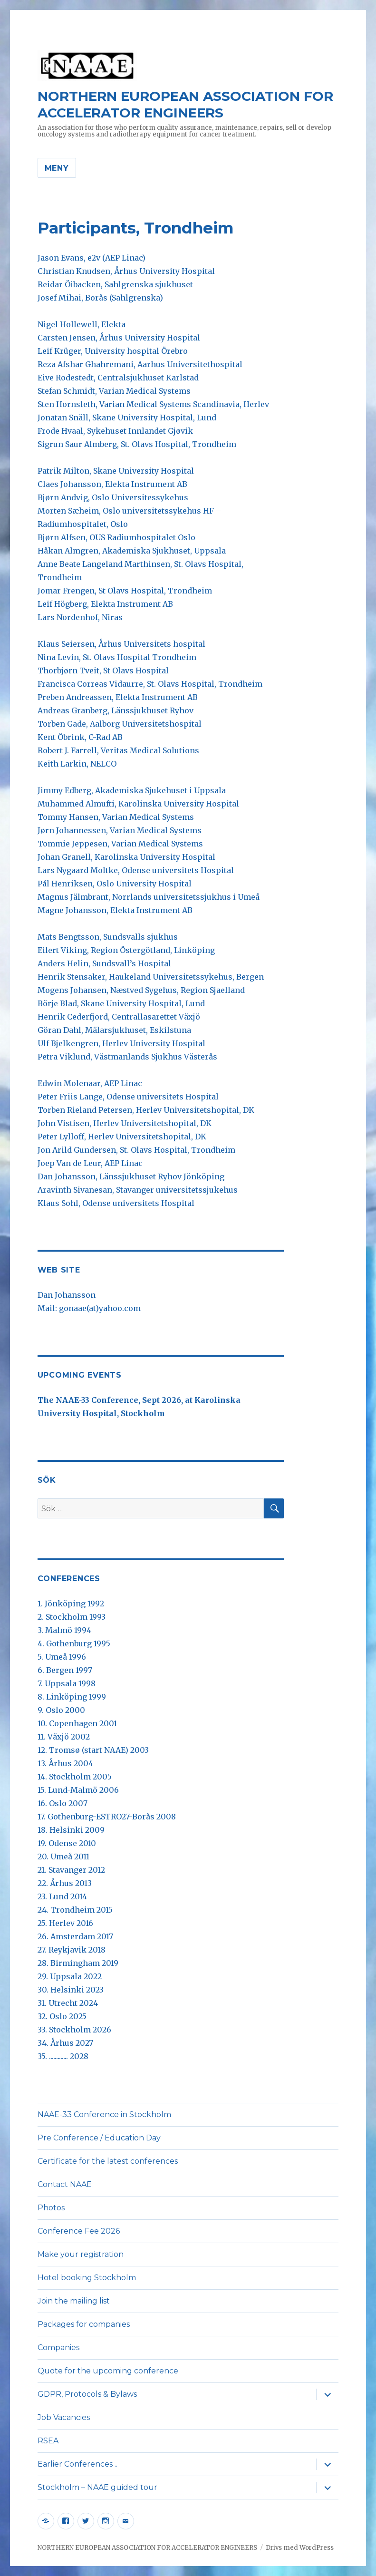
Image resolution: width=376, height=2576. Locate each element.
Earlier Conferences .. (77, 2464)
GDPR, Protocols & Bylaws (87, 2394)
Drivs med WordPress (300, 2548)
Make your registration (81, 2254)
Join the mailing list (74, 2300)
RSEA (48, 2440)
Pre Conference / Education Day (99, 2137)
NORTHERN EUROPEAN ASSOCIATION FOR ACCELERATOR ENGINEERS (185, 104)
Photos (51, 2207)
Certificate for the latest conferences (108, 2161)
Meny (57, 168)
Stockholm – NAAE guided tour (97, 2487)
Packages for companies (84, 2324)
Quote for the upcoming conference (108, 2370)
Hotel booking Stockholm (87, 2277)
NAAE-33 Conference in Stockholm (104, 2114)
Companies (58, 2347)
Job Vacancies (64, 2417)
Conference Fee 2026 (79, 2231)
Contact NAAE (65, 2184)
